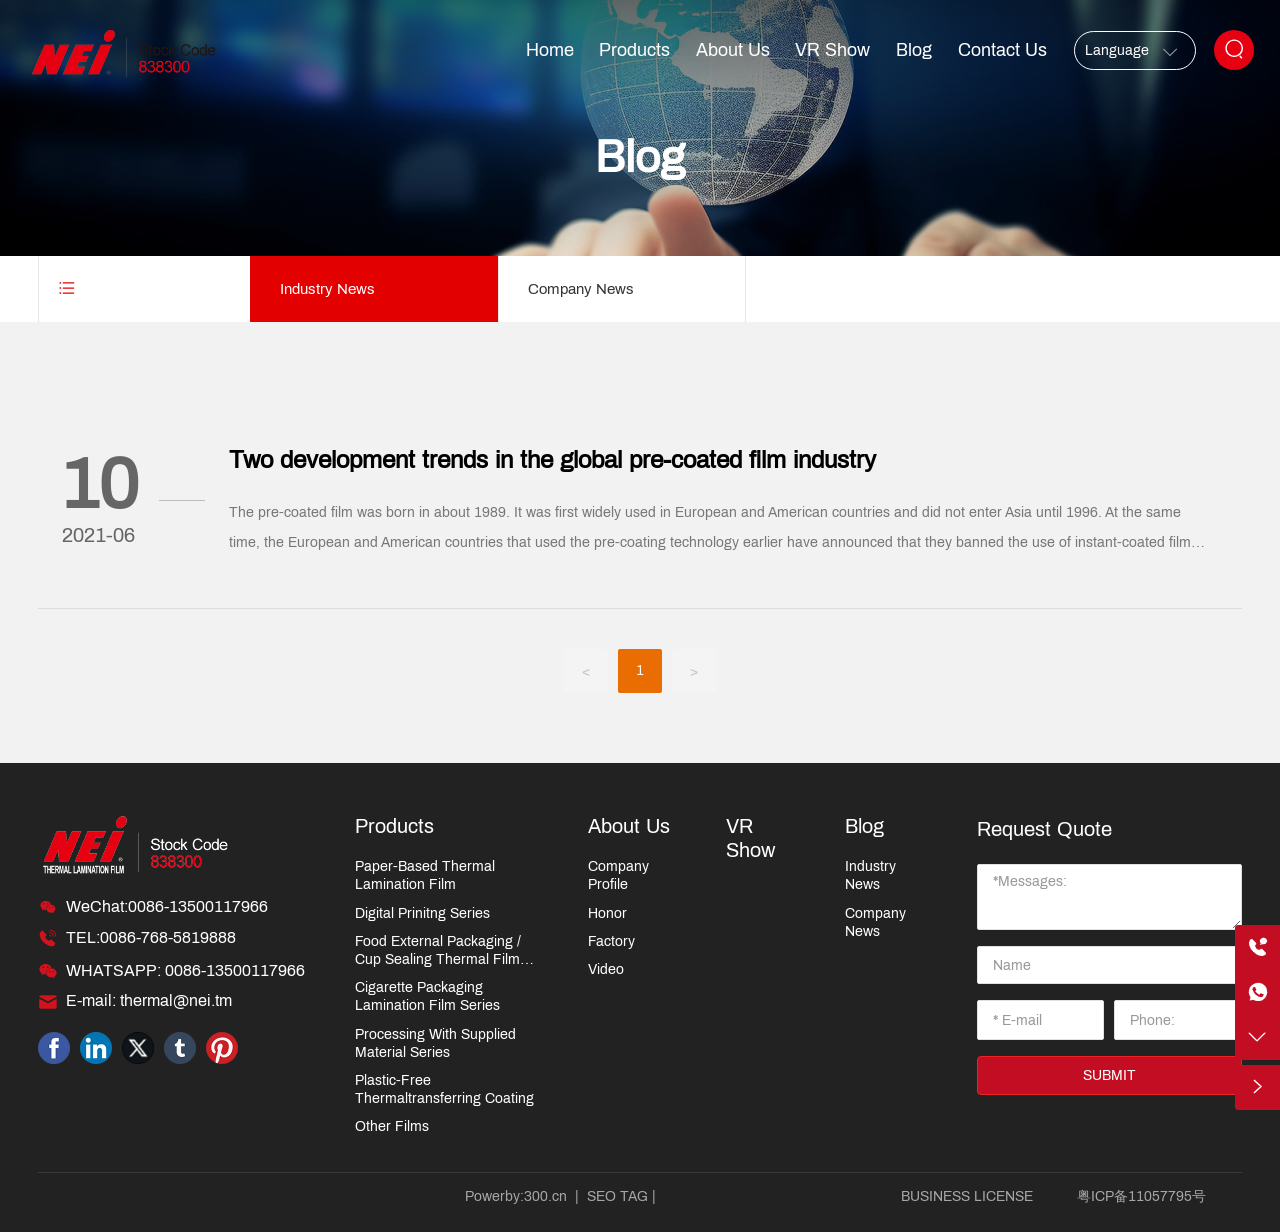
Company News (581, 289)
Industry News (327, 289)
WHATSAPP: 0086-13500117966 (185, 970)
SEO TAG (617, 1196)
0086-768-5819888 (168, 937)
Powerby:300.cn (516, 1196)
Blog (640, 157)
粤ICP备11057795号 (1141, 1196)
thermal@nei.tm (176, 1000)
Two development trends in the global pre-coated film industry (552, 460)
